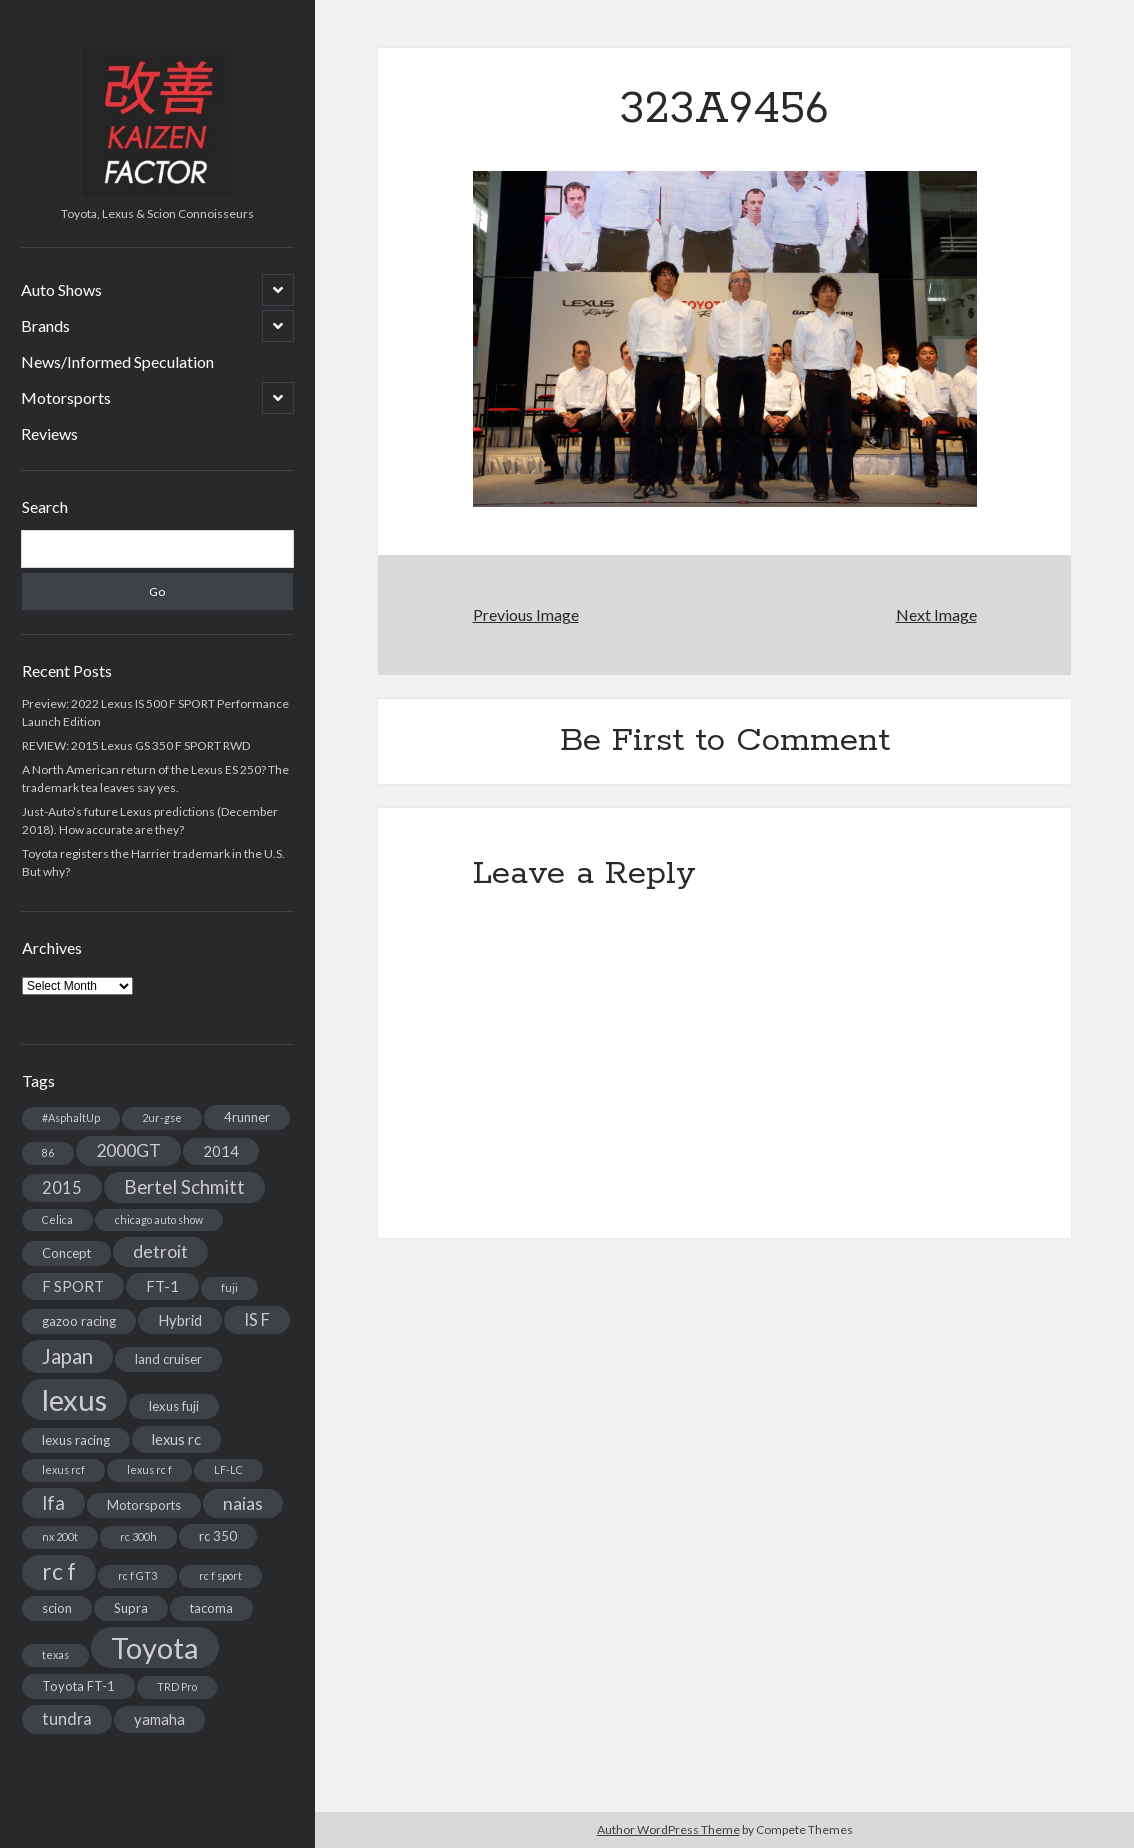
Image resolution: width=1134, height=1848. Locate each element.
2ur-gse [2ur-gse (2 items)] (162, 1117)
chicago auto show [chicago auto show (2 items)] (159, 1219)
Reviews (49, 433)
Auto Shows (61, 289)
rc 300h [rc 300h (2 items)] (138, 1536)
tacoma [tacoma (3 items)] (211, 1608)
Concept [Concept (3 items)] (66, 1253)
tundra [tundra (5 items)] (67, 1718)
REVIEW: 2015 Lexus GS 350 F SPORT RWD (136, 745)
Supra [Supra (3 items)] (131, 1608)
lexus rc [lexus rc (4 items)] (176, 1439)
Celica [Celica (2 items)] (57, 1219)
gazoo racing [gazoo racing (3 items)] (79, 1321)
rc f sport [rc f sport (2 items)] (220, 1575)
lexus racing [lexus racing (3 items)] (76, 1440)
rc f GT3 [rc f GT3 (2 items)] (137, 1575)
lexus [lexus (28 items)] (74, 1399)
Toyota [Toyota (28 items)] (155, 1647)
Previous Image (526, 614)
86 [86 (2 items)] (48, 1152)
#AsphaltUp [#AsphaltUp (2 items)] (71, 1117)
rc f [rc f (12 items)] (59, 1571)
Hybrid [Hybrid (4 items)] (180, 1320)
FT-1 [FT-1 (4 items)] (162, 1286)
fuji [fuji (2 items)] (229, 1287)
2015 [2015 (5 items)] (62, 1187)
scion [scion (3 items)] (57, 1608)
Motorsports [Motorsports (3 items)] (144, 1505)
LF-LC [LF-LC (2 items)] (228, 1469)
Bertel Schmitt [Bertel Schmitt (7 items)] (184, 1187)
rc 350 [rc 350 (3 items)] (218, 1536)
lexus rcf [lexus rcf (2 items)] (63, 1469)
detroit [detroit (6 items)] (160, 1251)
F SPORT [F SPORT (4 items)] (73, 1286)
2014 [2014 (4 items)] (221, 1151)
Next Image (936, 614)
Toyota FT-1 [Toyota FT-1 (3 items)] (78, 1686)
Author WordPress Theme (668, 1829)
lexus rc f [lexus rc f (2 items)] (149, 1469)
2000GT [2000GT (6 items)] (128, 1150)
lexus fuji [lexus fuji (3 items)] (174, 1406)
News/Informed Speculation (117, 361)
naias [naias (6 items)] (243, 1503)
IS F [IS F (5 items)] (257, 1319)
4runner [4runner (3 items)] (247, 1117)
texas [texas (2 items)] (55, 1654)
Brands (45, 325)
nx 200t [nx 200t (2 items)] (60, 1536)
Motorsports (66, 397)
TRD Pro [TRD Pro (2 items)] (177, 1686)
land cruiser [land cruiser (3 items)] (168, 1359)
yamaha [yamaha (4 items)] (159, 1719)
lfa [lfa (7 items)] (53, 1503)
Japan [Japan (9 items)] (67, 1356)
